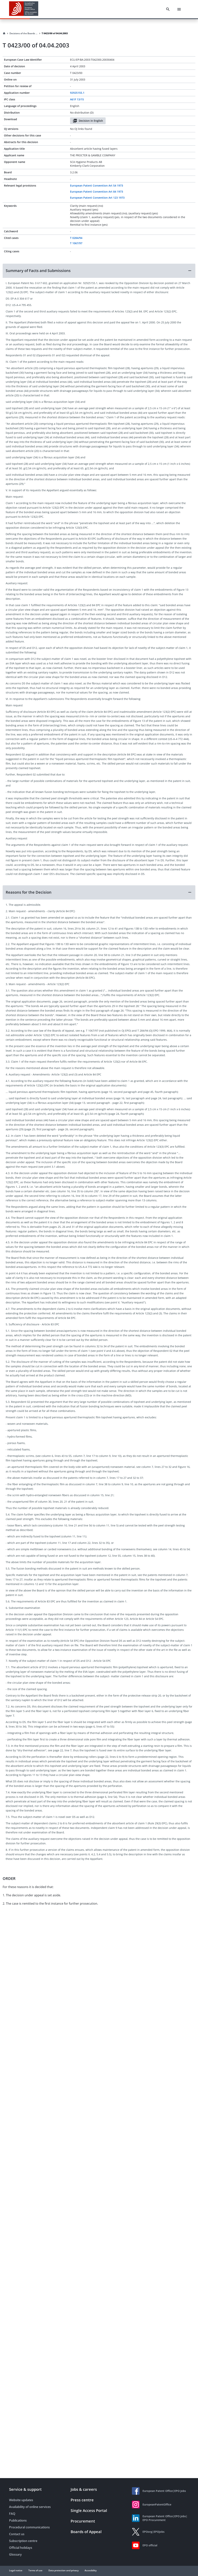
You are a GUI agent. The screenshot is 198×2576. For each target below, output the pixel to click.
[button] (99, 271)
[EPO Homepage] (23, 9)
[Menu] (179, 9)
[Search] (167, 9)
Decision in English (88, 121)
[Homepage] (4, 33)
